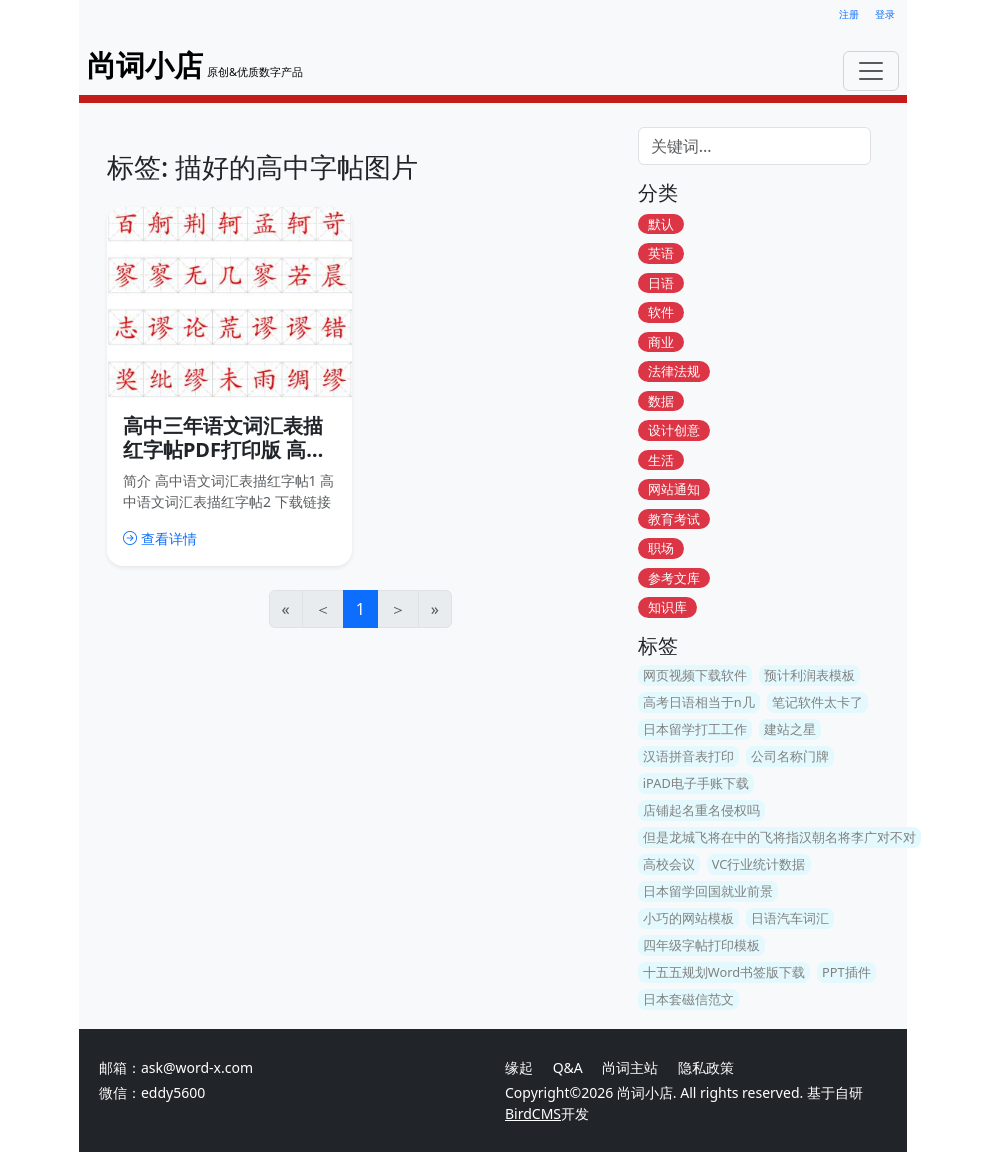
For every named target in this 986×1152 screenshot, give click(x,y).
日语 (661, 283)
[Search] (754, 146)
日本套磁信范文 (688, 999)
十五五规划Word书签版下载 (724, 972)
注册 (849, 14)
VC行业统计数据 (759, 864)
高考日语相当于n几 (699, 702)
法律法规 (674, 372)
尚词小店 (645, 1092)
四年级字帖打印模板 (701, 945)
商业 (661, 342)
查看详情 (160, 538)
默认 (661, 224)
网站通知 (674, 490)
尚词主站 (632, 1067)
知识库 (667, 608)
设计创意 (674, 431)
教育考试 (674, 519)
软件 (661, 313)
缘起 (519, 1067)
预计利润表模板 (809, 675)
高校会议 (669, 864)
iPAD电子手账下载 (696, 783)
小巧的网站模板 (688, 918)
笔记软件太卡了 (817, 702)
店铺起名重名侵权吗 (701, 810)
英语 (661, 254)
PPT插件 (846, 972)
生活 (661, 460)
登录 (885, 14)
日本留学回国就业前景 (708, 891)
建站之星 (790, 729)
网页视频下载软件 (695, 675)
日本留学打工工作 (695, 729)
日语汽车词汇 (790, 918)
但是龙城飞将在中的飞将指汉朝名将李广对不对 (779, 837)
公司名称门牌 (790, 756)
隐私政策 (706, 1067)
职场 (661, 549)
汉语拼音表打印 (688, 756)
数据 (661, 401)
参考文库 (674, 578)
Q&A (568, 1067)
